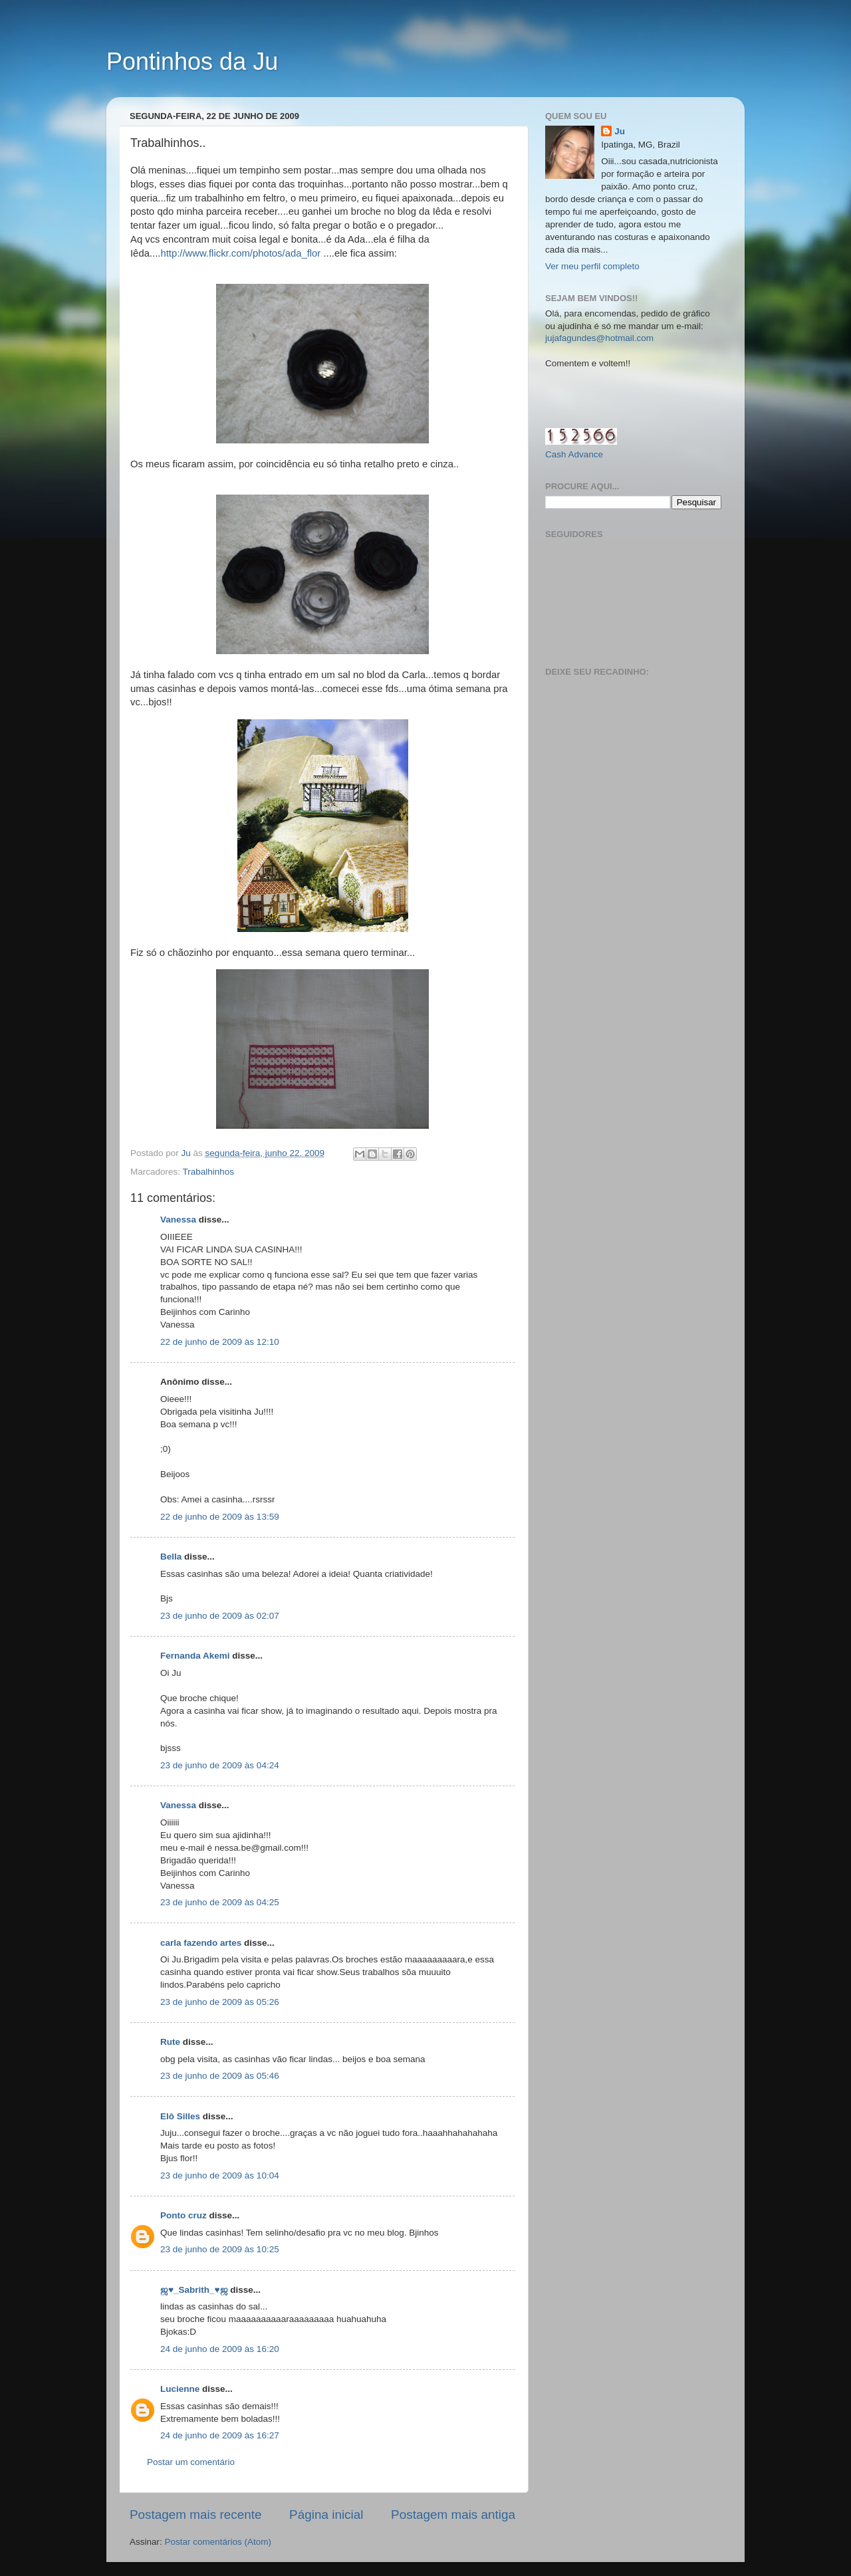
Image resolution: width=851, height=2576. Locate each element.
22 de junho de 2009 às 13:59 (219, 1517)
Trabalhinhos (209, 1172)
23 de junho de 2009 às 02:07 (219, 1616)
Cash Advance (574, 454)
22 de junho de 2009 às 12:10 (219, 1342)
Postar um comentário (191, 2462)
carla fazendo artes (200, 1943)
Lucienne (179, 2389)
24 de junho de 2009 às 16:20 (219, 2349)
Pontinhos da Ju (192, 61)
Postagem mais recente (195, 2514)
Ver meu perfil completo (592, 266)
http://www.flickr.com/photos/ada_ (233, 253)
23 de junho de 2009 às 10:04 (219, 2175)
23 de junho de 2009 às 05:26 (219, 2002)
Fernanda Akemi (195, 1656)
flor (314, 253)
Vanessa (178, 1220)
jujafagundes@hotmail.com (599, 338)
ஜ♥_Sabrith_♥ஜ (194, 2290)
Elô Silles (180, 2116)
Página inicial (326, 2514)
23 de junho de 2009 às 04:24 (219, 1765)
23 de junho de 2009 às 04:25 (219, 1902)
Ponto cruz (184, 2215)
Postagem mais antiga (453, 2514)
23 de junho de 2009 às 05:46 (219, 2076)
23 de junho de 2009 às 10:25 (219, 2249)
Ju (619, 131)
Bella (171, 1557)
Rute (170, 2042)
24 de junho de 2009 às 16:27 (219, 2435)
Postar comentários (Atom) (218, 2542)
